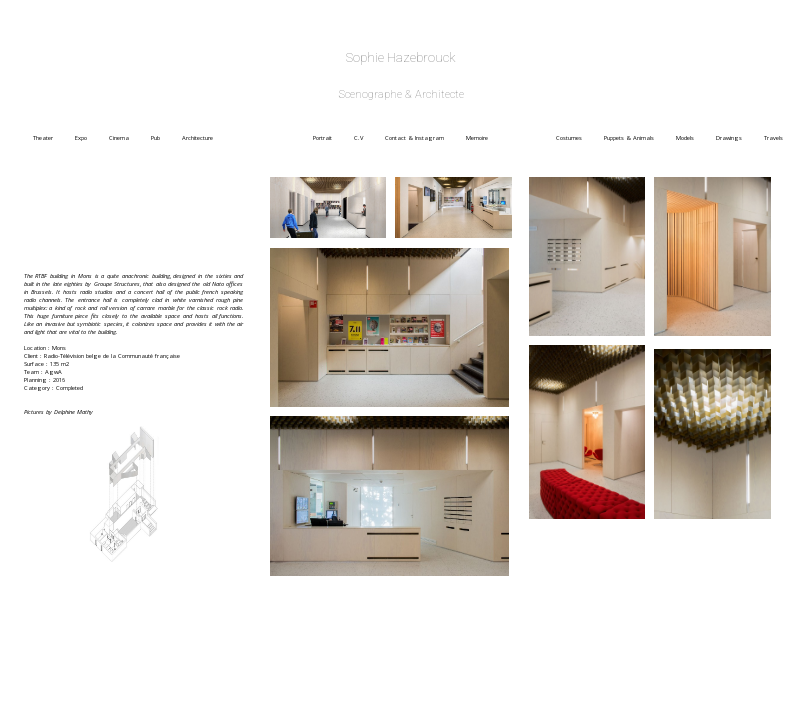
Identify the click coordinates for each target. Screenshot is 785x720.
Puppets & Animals (638, 138)
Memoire (509, 138)
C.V (367, 138)
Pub (164, 138)
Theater (52, 138)
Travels (773, 138)
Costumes (578, 138)
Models (694, 138)
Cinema (128, 138)
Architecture (245, 138)
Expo (90, 138)
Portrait (331, 138)
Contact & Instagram (423, 138)
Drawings (738, 138)
